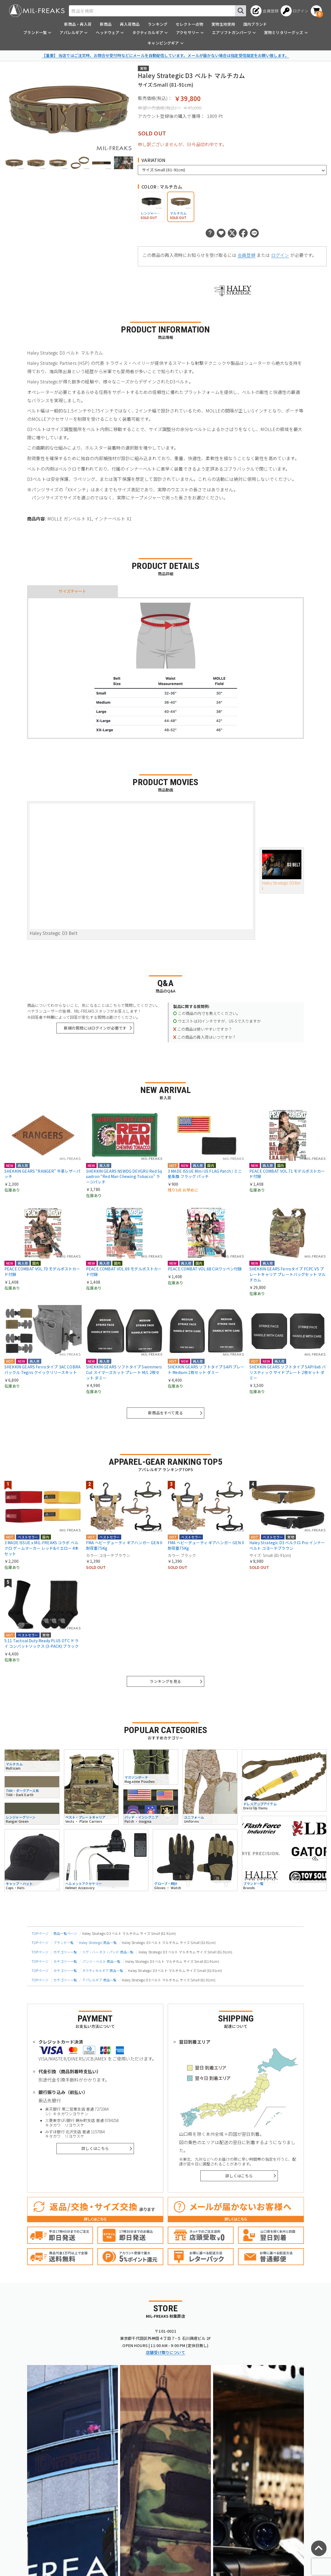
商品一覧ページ (65, 1933)
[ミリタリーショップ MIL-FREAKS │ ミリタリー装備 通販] (36, 10)
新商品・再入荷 (78, 24)
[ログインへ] (295, 10)
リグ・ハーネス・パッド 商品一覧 (108, 1952)
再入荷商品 (129, 24)
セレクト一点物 (189, 24)
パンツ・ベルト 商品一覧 (101, 1961)
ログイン (280, 255)
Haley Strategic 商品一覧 (98, 1942)
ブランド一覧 (63, 1942)
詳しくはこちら (95, 2148)
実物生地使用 (223, 24)
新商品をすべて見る (165, 1412)
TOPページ (40, 1933)
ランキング (157, 24)
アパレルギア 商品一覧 (99, 1979)
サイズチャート (72, 591)
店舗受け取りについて (165, 2352)
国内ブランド (255, 24)
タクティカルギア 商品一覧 (102, 1970)
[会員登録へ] (264, 10)
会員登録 (246, 255)
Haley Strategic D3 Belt (281, 870)
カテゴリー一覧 (65, 1952)
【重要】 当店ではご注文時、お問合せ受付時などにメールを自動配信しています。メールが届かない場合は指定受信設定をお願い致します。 (165, 55)
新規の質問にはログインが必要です (95, 1028)
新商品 (106, 24)
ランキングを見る (165, 1681)
